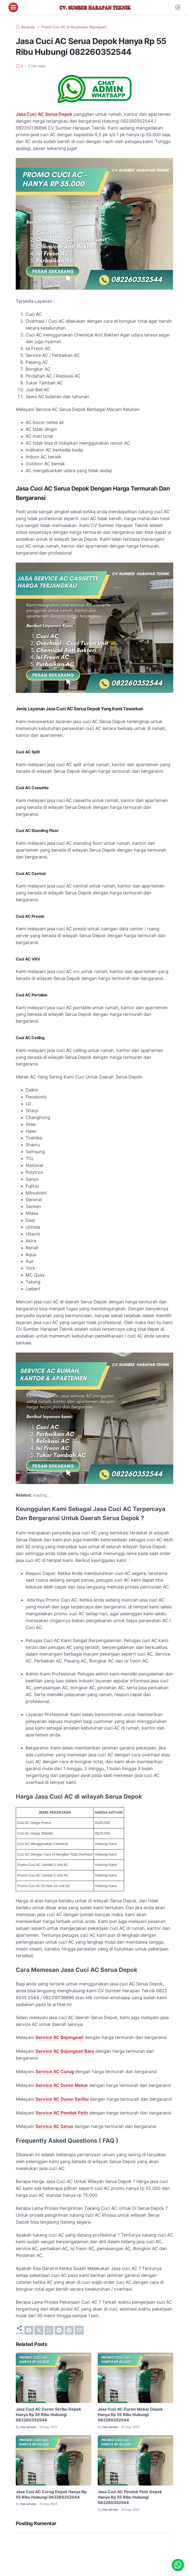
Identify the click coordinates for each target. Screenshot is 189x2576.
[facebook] (28, 2330)
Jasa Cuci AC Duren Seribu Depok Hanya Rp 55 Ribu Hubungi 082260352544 (48, 2415)
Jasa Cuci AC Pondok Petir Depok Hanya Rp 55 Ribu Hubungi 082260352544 (130, 2497)
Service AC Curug (54, 2071)
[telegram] (59, 2330)
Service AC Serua (54, 2126)
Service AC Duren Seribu (62, 2099)
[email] (79, 2330)
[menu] (13, 7)
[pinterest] (69, 2330)
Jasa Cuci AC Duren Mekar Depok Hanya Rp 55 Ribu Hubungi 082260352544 (130, 2415)
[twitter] (38, 2330)
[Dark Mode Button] (178, 7)
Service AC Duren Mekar (61, 2085)
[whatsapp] (49, 2330)
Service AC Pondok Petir (61, 2112)
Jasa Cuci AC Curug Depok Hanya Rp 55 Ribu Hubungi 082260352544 (51, 2494)
